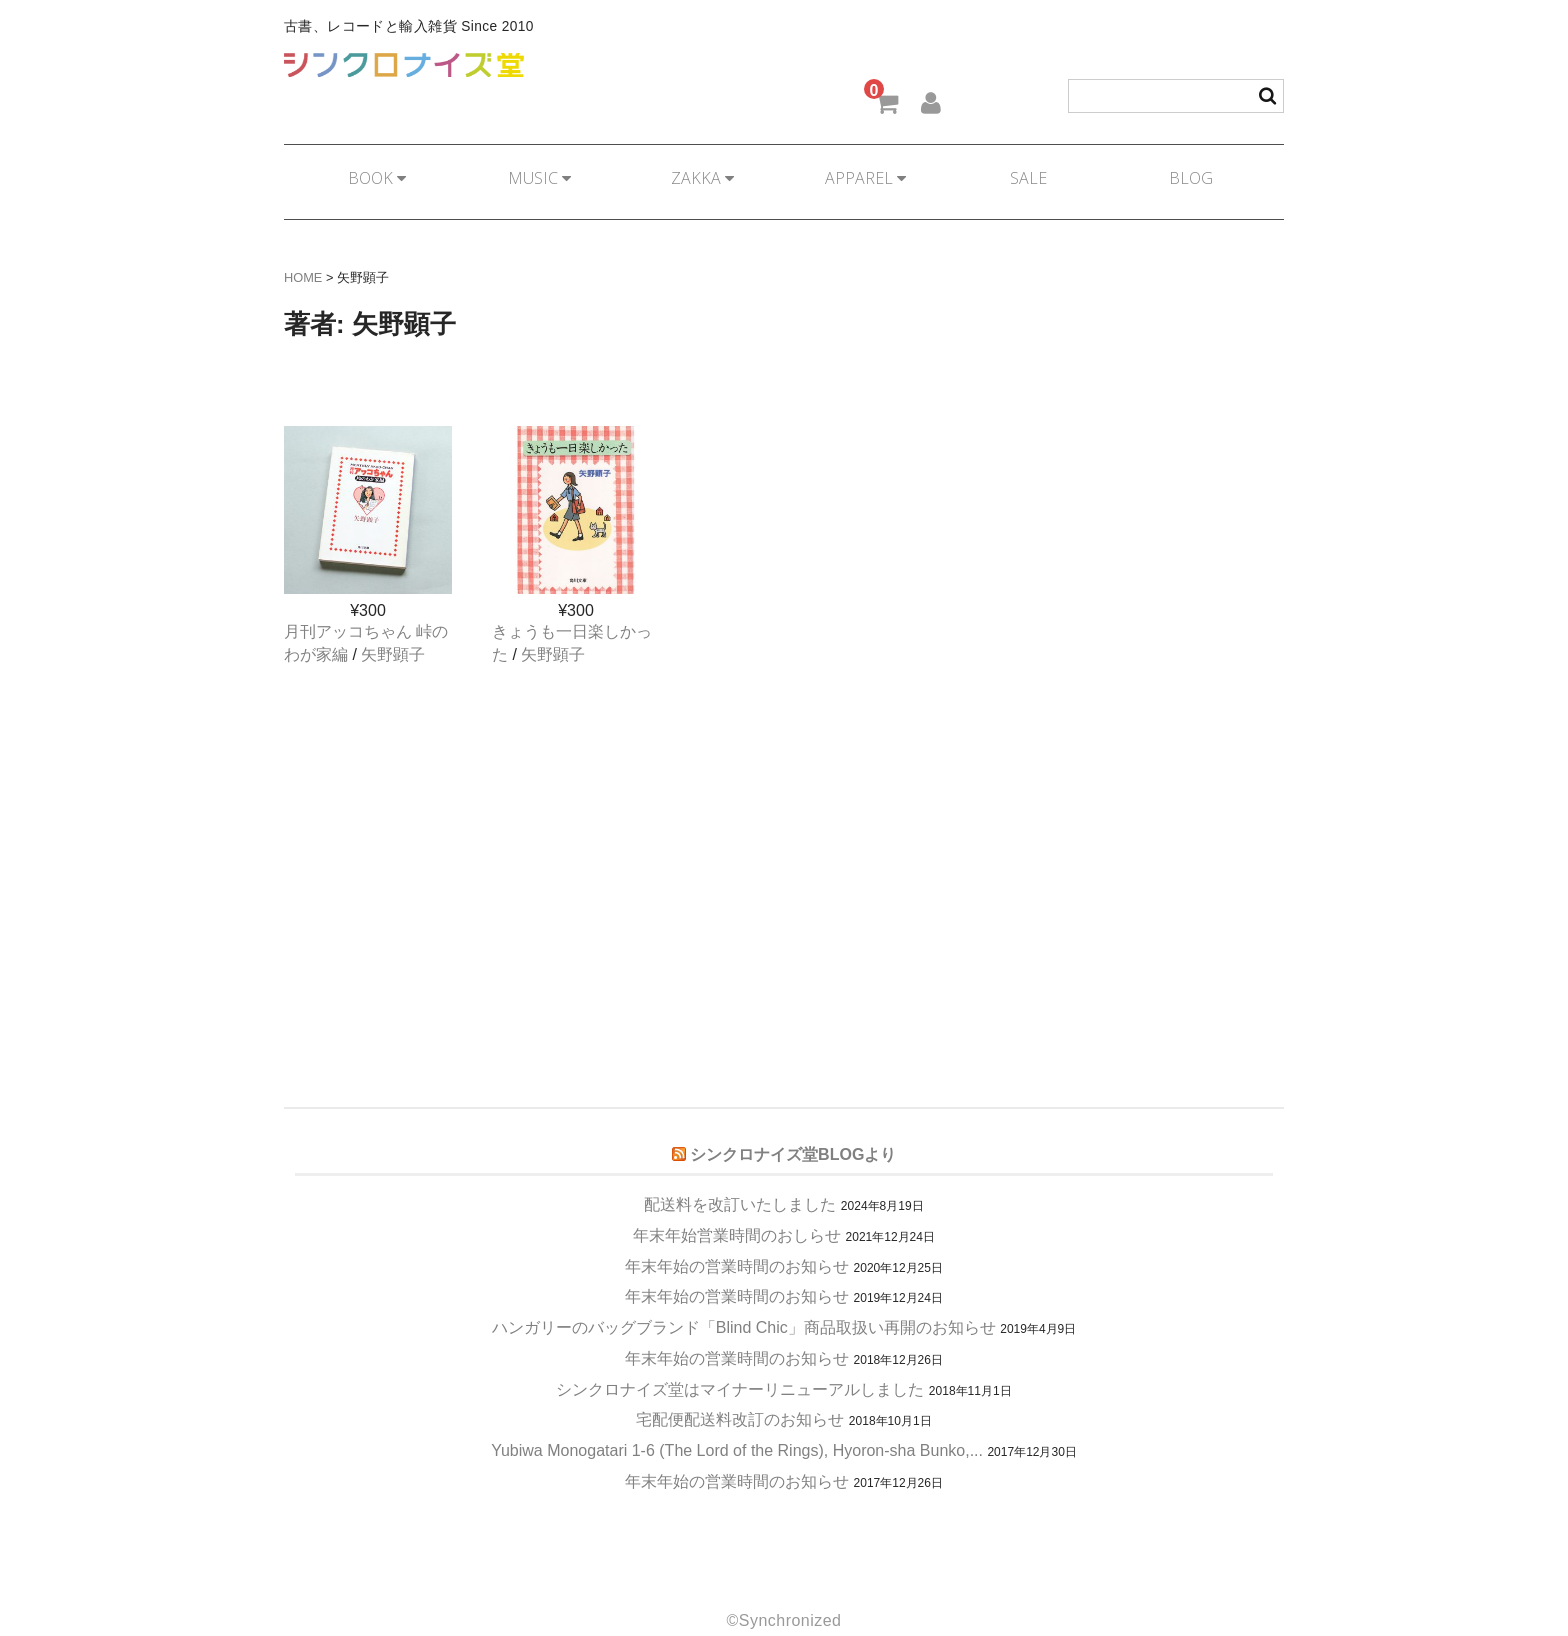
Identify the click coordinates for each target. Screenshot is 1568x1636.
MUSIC (535, 169)
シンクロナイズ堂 (404, 65)
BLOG (1198, 169)
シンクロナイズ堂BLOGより (793, 1129)
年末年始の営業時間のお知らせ (737, 1240)
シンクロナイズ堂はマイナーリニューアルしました (740, 1363)
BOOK (370, 169)
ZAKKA (701, 169)
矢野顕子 (393, 628)
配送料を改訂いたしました (740, 1178)
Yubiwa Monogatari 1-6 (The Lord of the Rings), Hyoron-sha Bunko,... (737, 1424)
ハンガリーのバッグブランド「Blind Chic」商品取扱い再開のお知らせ (744, 1301)
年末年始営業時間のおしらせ (737, 1209)
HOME (303, 251)
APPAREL (866, 169)
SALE (1032, 169)
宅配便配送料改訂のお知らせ (740, 1393)
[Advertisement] (784, 821)
